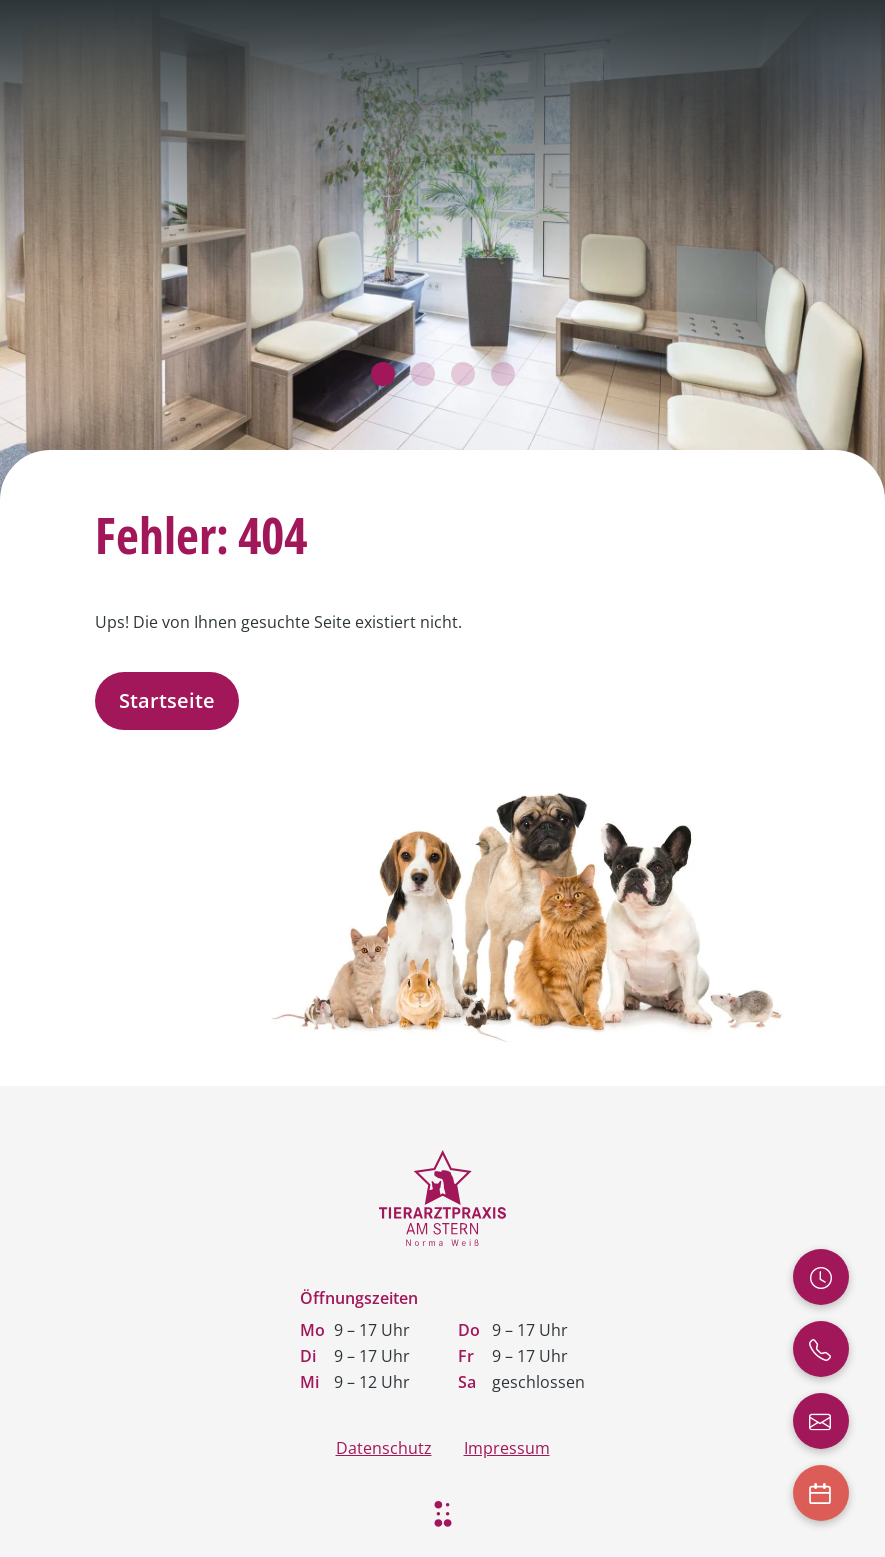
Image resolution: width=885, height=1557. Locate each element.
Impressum (507, 1448)
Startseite (167, 700)
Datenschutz (384, 1448)
